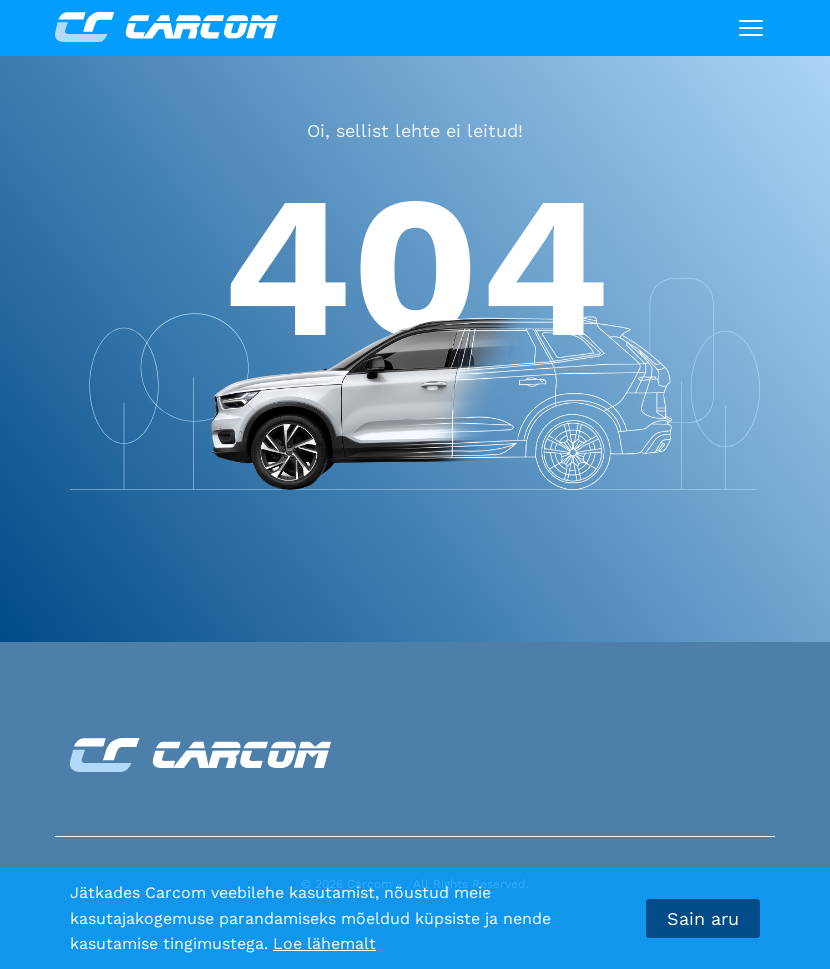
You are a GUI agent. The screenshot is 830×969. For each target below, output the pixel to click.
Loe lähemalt (324, 943)
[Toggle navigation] (751, 28)
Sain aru (703, 918)
